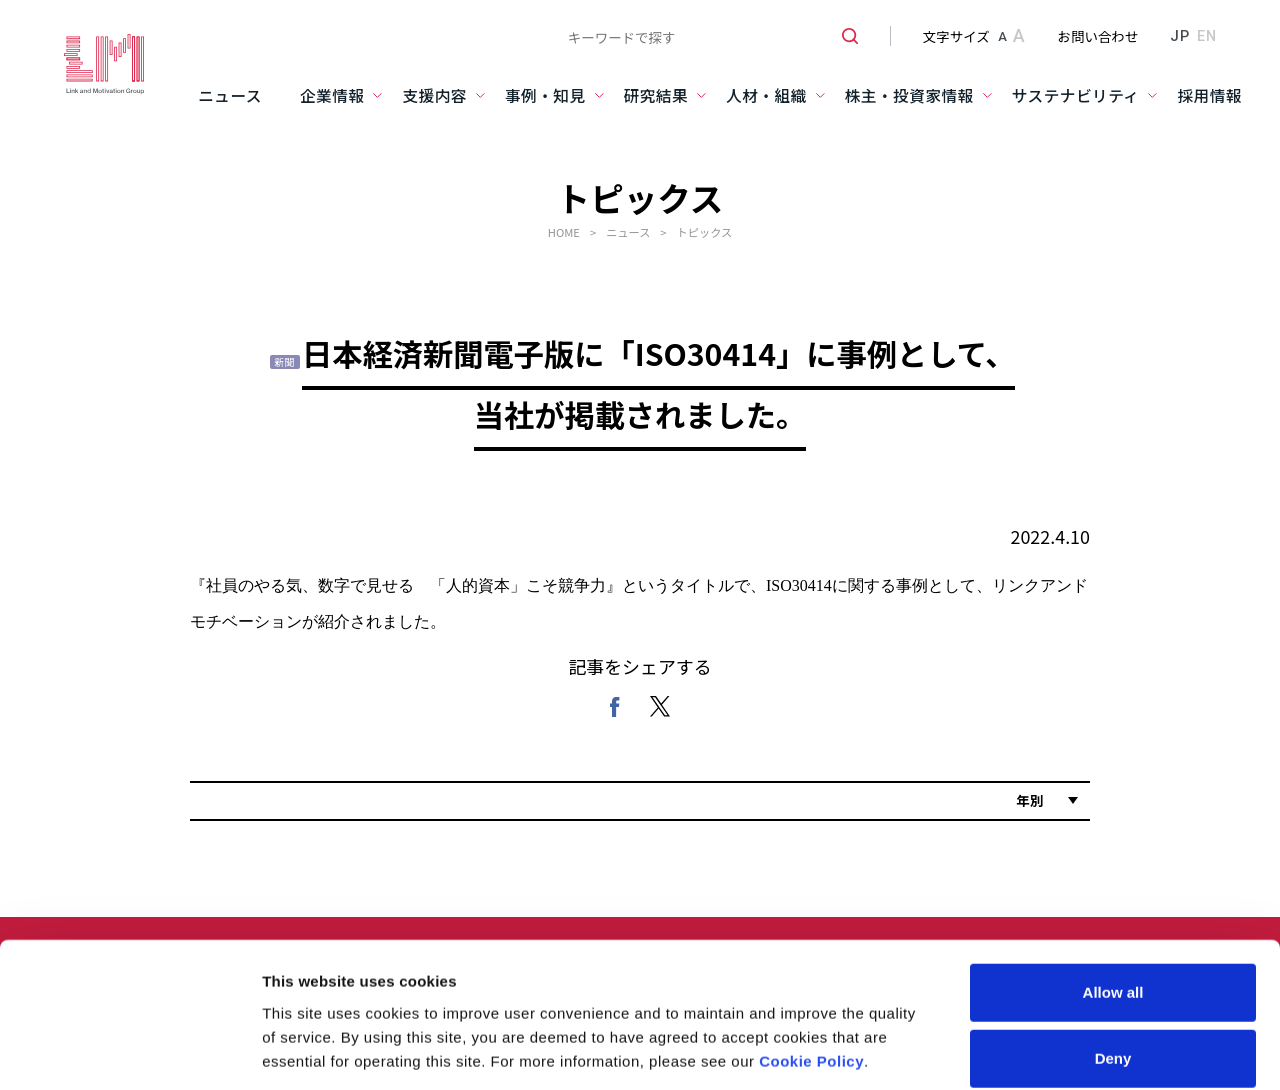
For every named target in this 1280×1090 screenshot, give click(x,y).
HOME (564, 232)
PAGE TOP (1227, 1056)
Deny (1113, 909)
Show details (1049, 1002)
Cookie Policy (811, 912)
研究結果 (656, 95)
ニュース (230, 95)
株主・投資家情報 (909, 95)
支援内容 (434, 95)
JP (1179, 36)
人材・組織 (766, 95)
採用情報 (1209, 95)
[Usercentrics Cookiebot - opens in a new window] (129, 1003)
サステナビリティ (1076, 95)
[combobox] (705, 36)
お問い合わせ (1098, 36)
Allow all (1113, 844)
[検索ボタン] (842, 36)
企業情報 (332, 95)
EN (1206, 36)
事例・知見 (545, 95)
